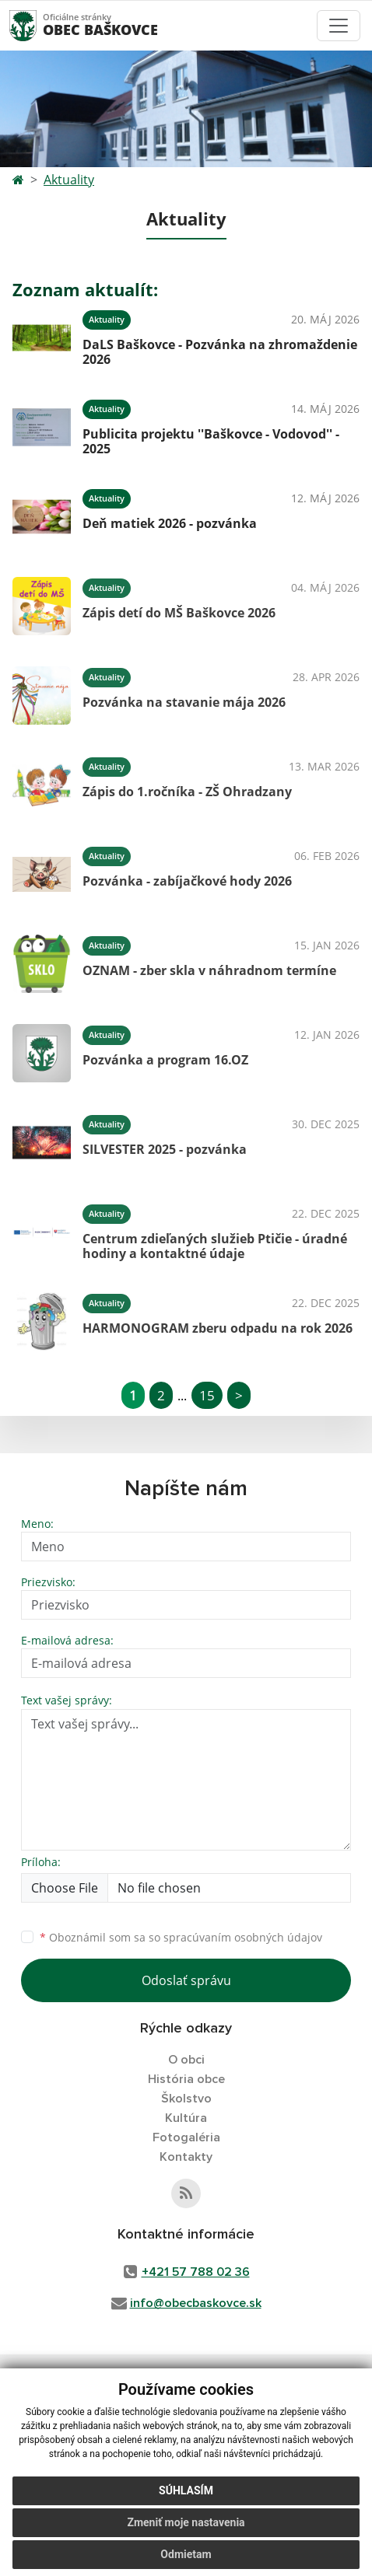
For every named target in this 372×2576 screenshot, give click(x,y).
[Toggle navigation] (338, 25)
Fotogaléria (186, 2137)
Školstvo (186, 2098)
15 (207, 1395)
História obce (186, 2079)
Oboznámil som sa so (181, 1937)
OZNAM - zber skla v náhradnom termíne (209, 970)
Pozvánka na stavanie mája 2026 (184, 702)
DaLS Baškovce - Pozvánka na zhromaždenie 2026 (219, 352)
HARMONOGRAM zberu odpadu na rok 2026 (217, 1328)
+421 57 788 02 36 (196, 2272)
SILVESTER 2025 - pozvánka (164, 1149)
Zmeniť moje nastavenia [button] (185, 2522)
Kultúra (186, 2118)
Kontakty (186, 2157)
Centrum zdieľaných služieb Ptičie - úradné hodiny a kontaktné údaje (214, 1246)
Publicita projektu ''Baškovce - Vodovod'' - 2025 (210, 441)
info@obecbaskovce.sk (195, 2303)
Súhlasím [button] (186, 2490)
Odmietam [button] (185, 2554)
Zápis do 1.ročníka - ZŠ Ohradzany (187, 791)
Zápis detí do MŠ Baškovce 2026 (178, 612)
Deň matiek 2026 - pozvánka (169, 523)
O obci (186, 2059)
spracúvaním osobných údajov (242, 1937)
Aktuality (69, 179)
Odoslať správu (186, 1980)
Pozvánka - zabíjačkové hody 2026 (187, 881)
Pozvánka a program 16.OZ (165, 1059)
